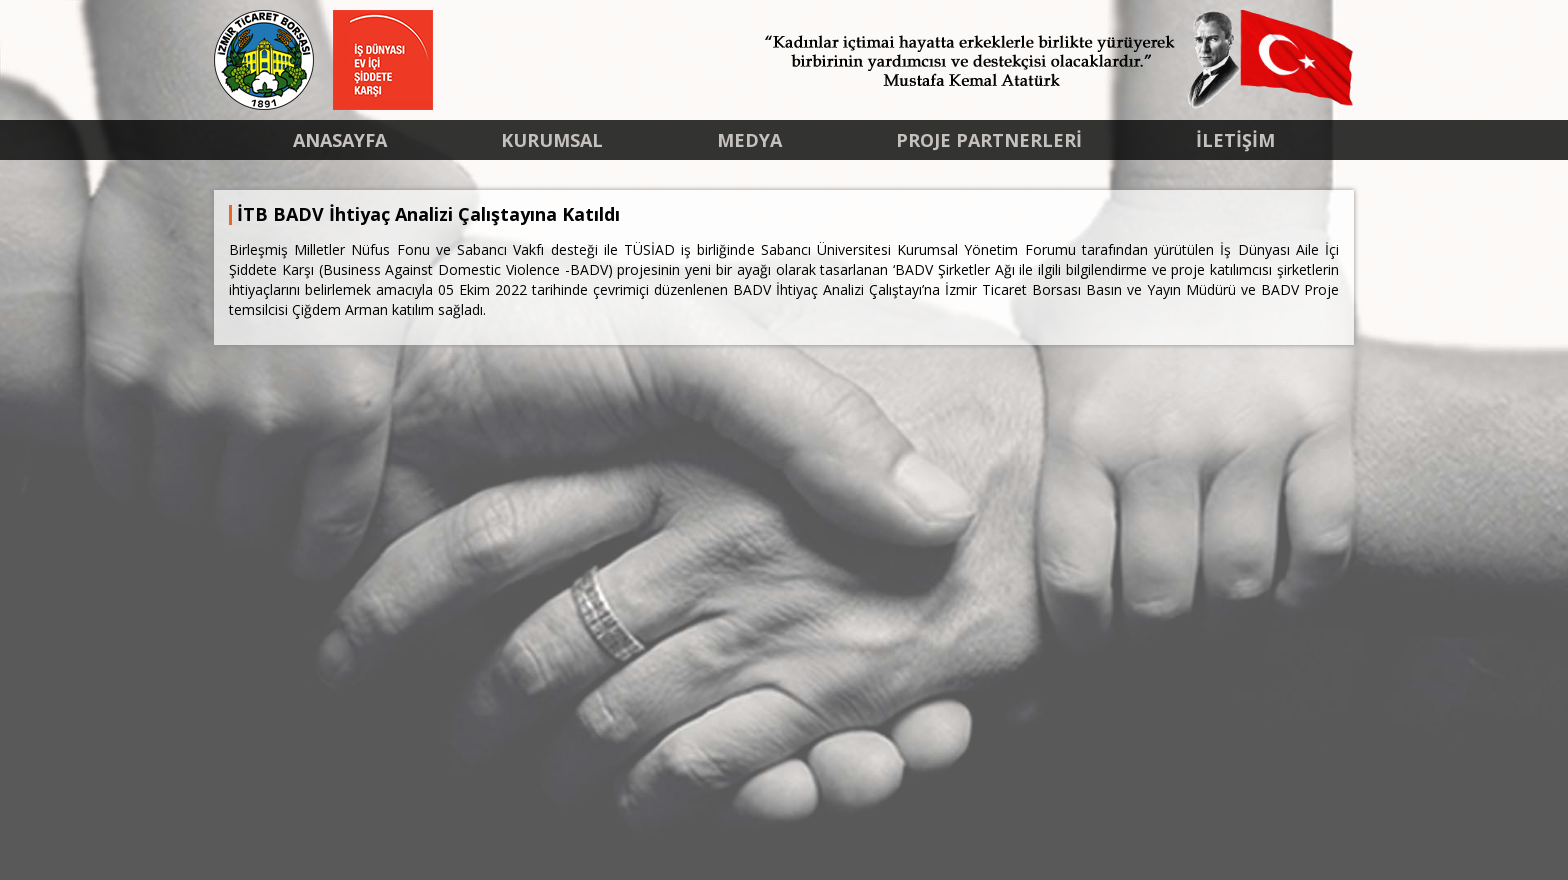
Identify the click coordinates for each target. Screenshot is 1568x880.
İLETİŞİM (1235, 140)
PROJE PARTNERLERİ (989, 140)
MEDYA (749, 140)
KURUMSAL (552, 140)
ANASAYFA (340, 140)
